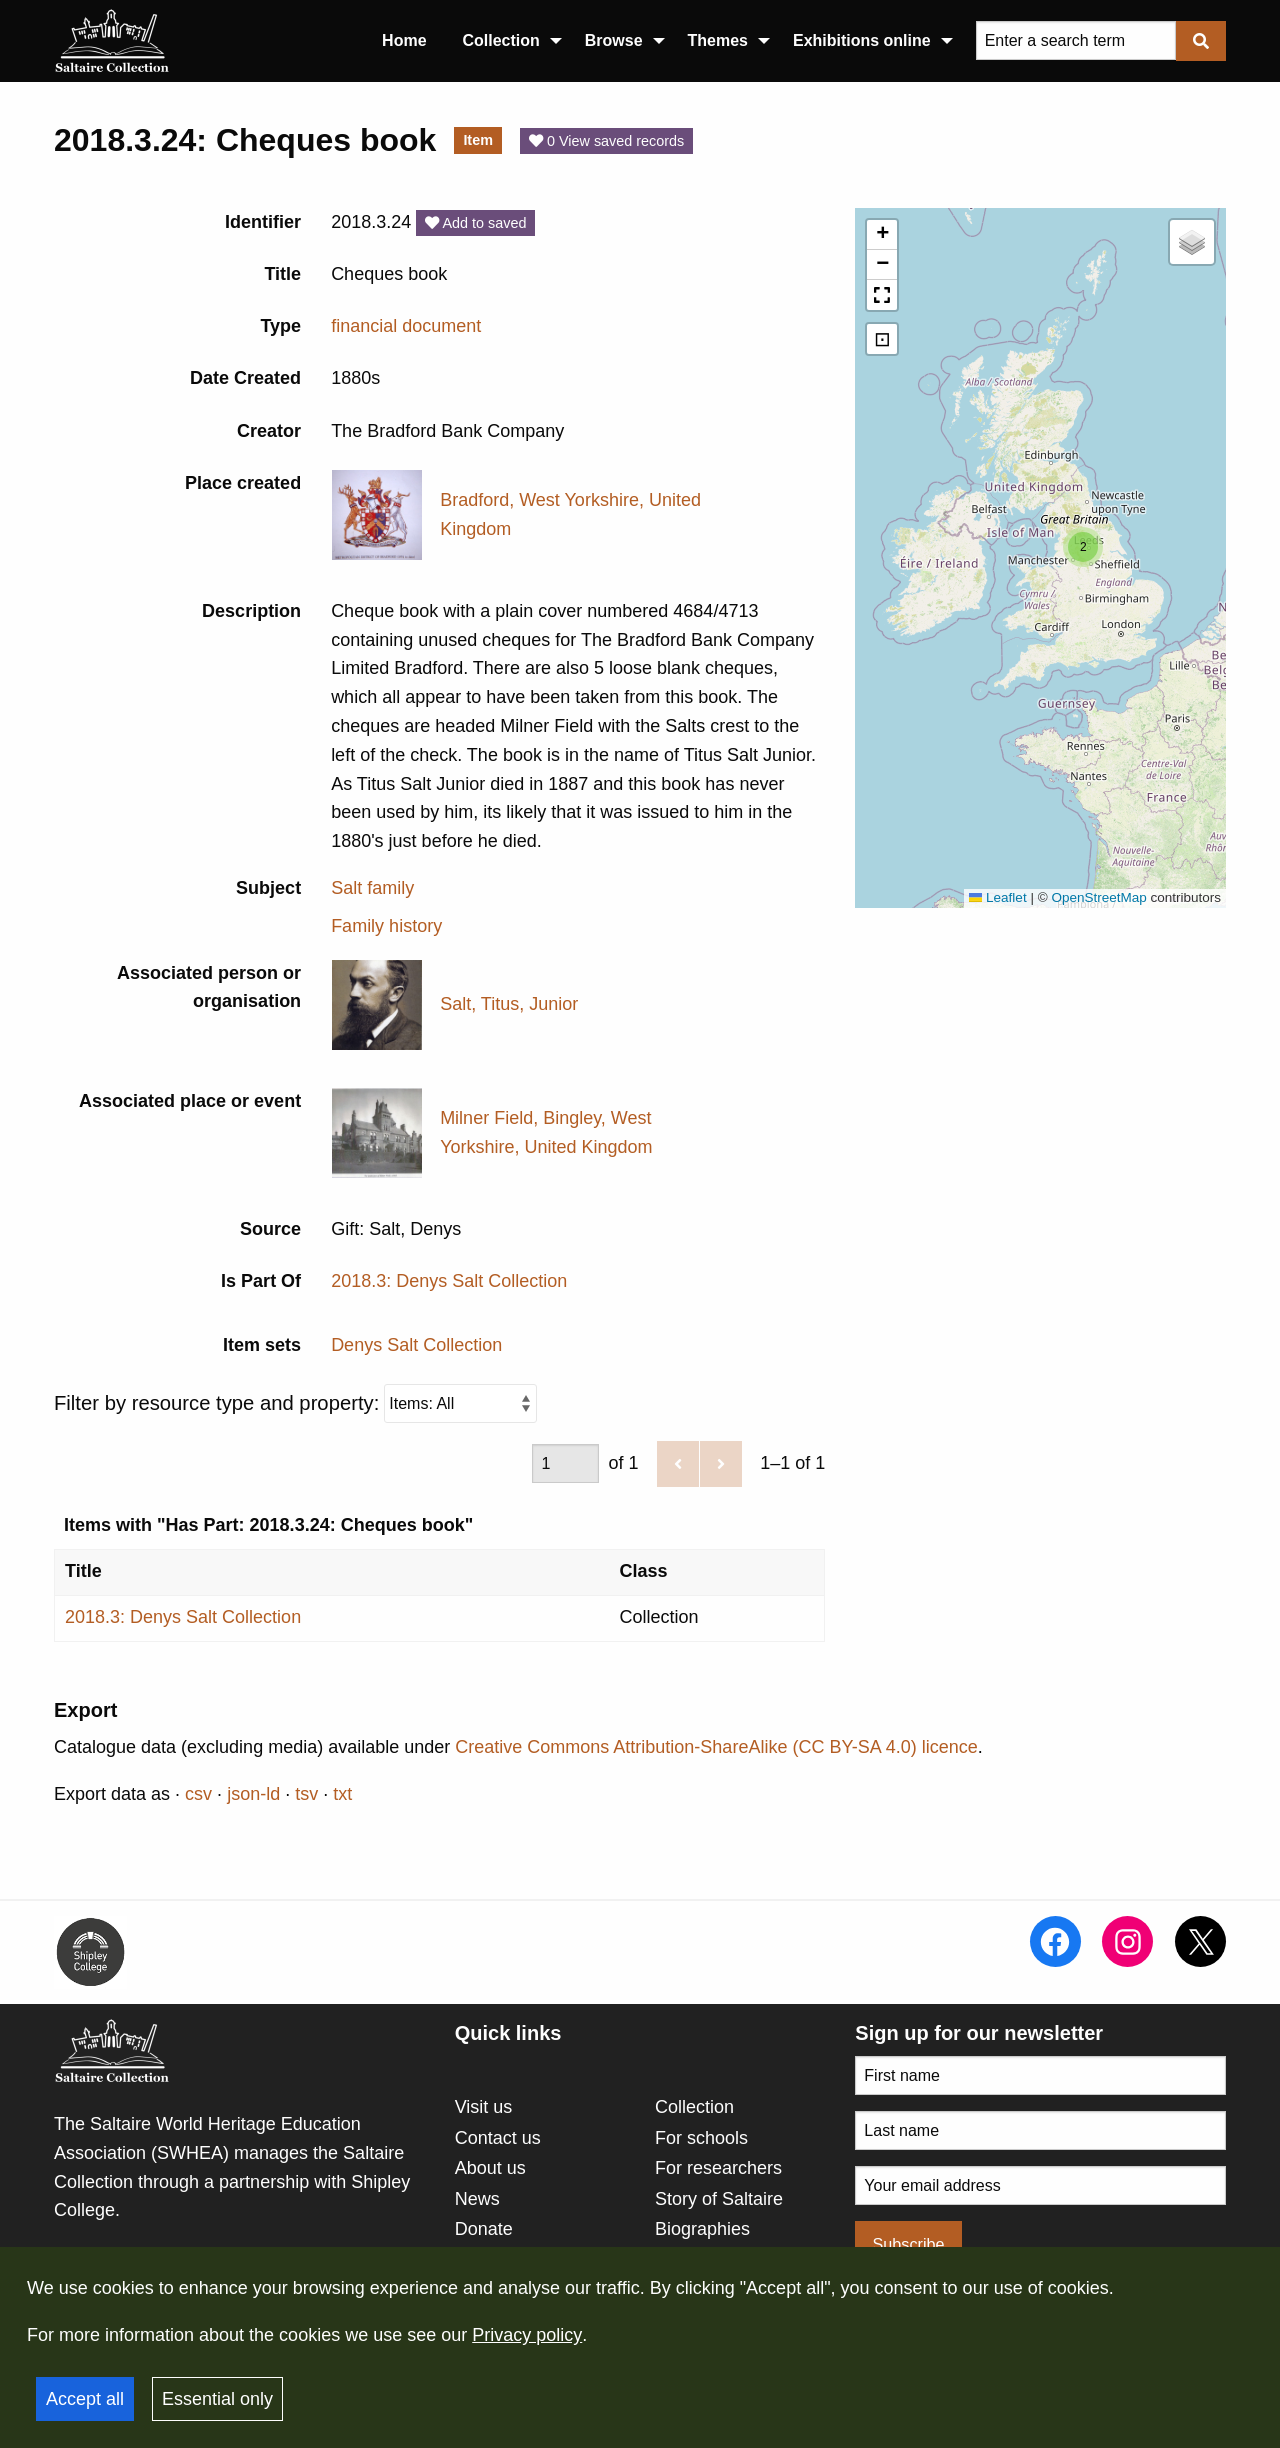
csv (198, 1794)
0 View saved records (606, 141)
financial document (406, 326)
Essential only (217, 2399)
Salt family (372, 888)
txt (342, 1794)
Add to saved (475, 223)
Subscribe (909, 2244)
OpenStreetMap (1098, 897)
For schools (701, 2138)
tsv (306, 1794)
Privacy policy (527, 2335)
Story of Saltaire (719, 2199)
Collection (694, 2107)
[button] (1083, 547)
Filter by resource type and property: (295, 1403)
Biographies (702, 2229)
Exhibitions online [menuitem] (862, 40)
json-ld (253, 1794)
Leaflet (998, 897)
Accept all (85, 2399)
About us (490, 2168)
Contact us (498, 2138)
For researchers (718, 2168)
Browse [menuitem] (614, 40)
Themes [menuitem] (718, 40)
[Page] (565, 1463)
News (477, 2199)
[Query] (1076, 40)
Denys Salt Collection (416, 1345)
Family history (386, 926)
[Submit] (1201, 40)
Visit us (484, 2107)
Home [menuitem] (404, 40)
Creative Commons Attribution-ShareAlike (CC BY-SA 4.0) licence (716, 1747)
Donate (484, 2229)
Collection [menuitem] (501, 40)
